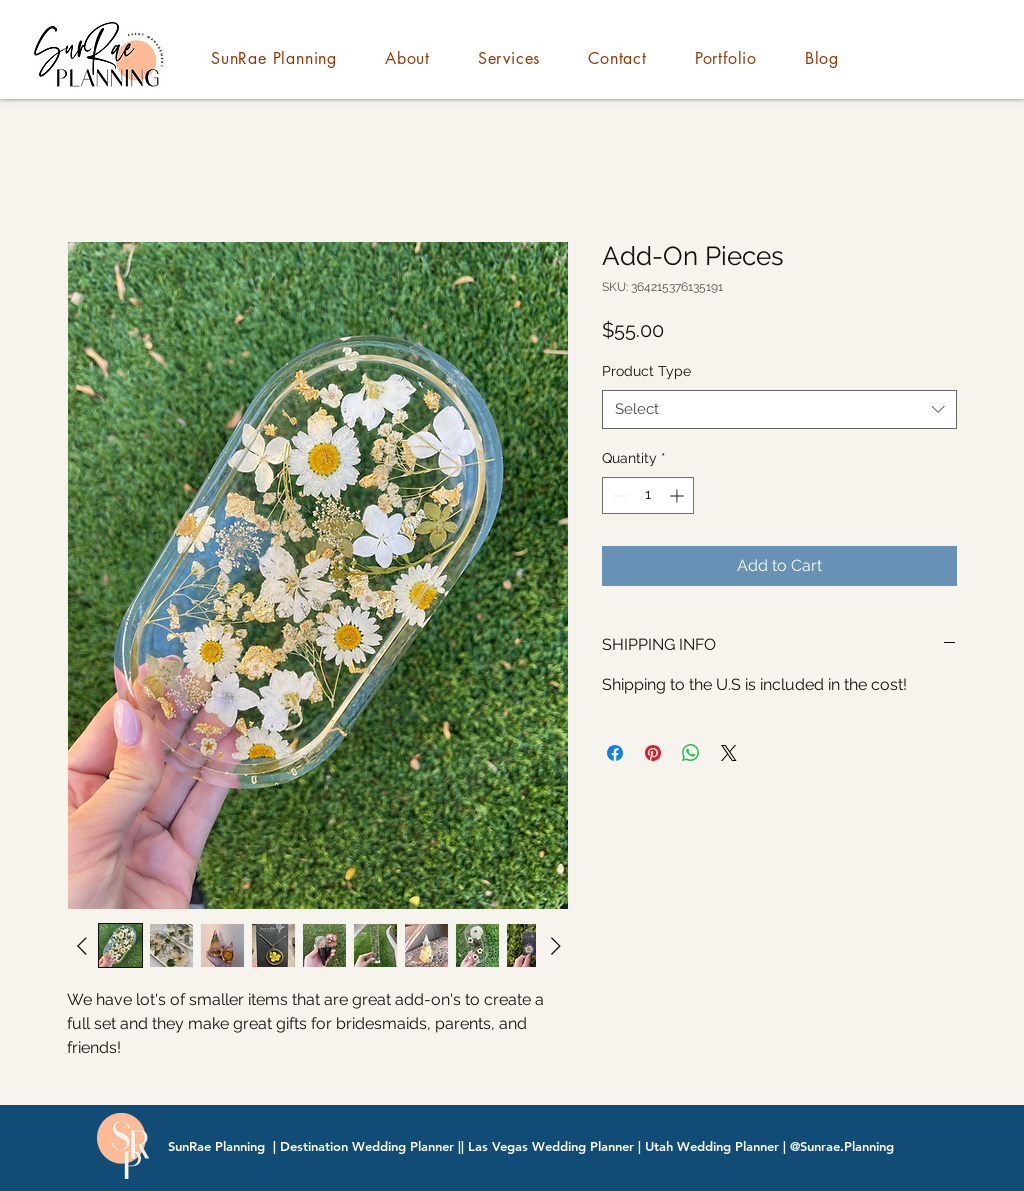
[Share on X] (729, 753)
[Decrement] (617, 495)
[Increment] (678, 495)
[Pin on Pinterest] (653, 753)
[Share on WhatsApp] (691, 753)
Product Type (646, 371)
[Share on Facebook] (615, 753)
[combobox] (779, 409)
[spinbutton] (648, 495)
